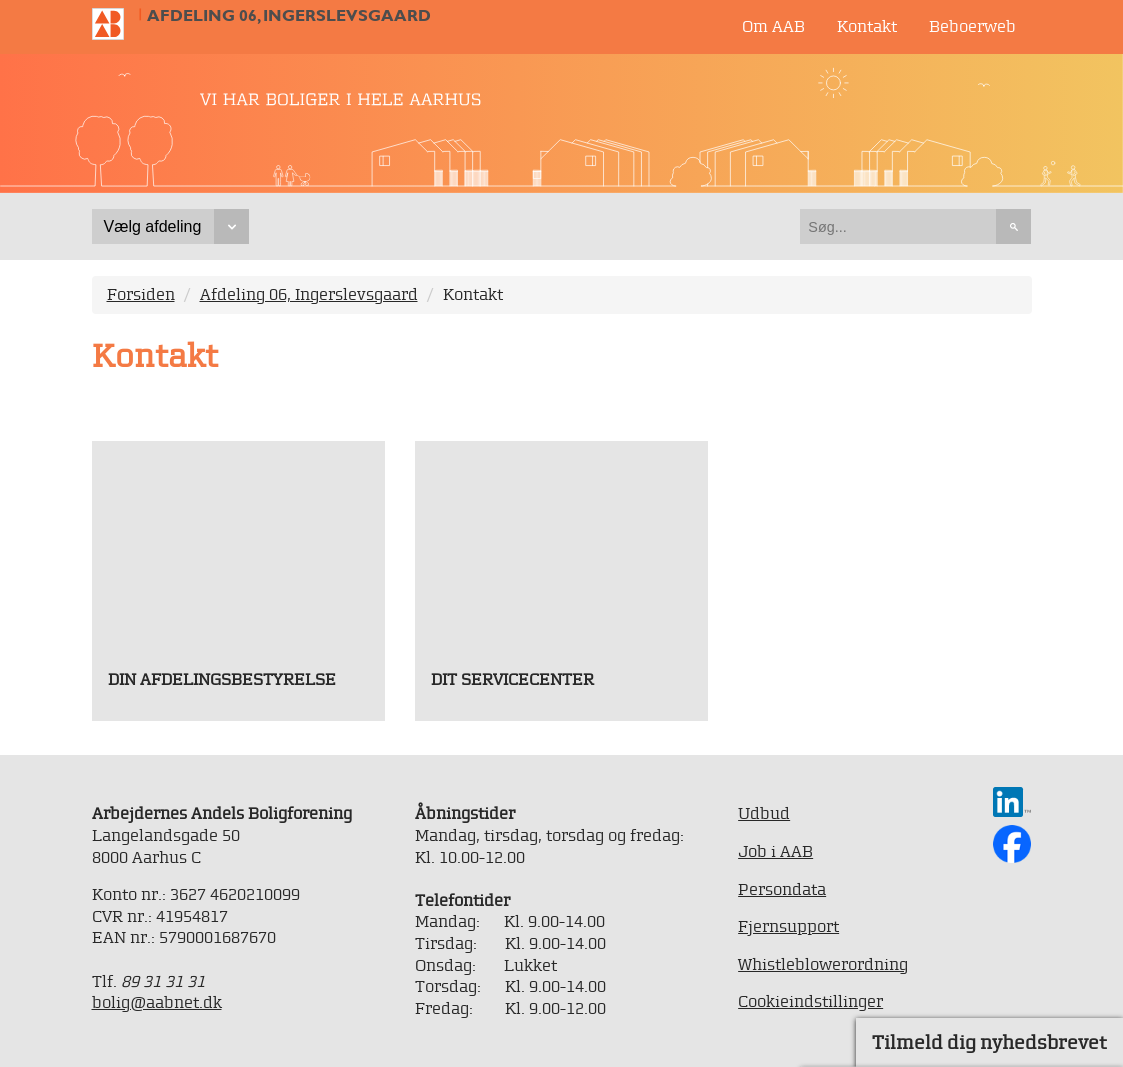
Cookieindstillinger (810, 1001)
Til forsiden (116, 24)
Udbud (764, 813)
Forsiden (141, 294)
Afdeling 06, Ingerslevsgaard (289, 15)
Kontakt (867, 26)
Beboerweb (972, 26)
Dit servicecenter (512, 679)
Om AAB (773, 26)
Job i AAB (775, 851)
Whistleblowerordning (823, 964)
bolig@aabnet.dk (157, 1002)
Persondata (782, 889)
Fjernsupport (788, 926)
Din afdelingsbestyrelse (222, 679)
